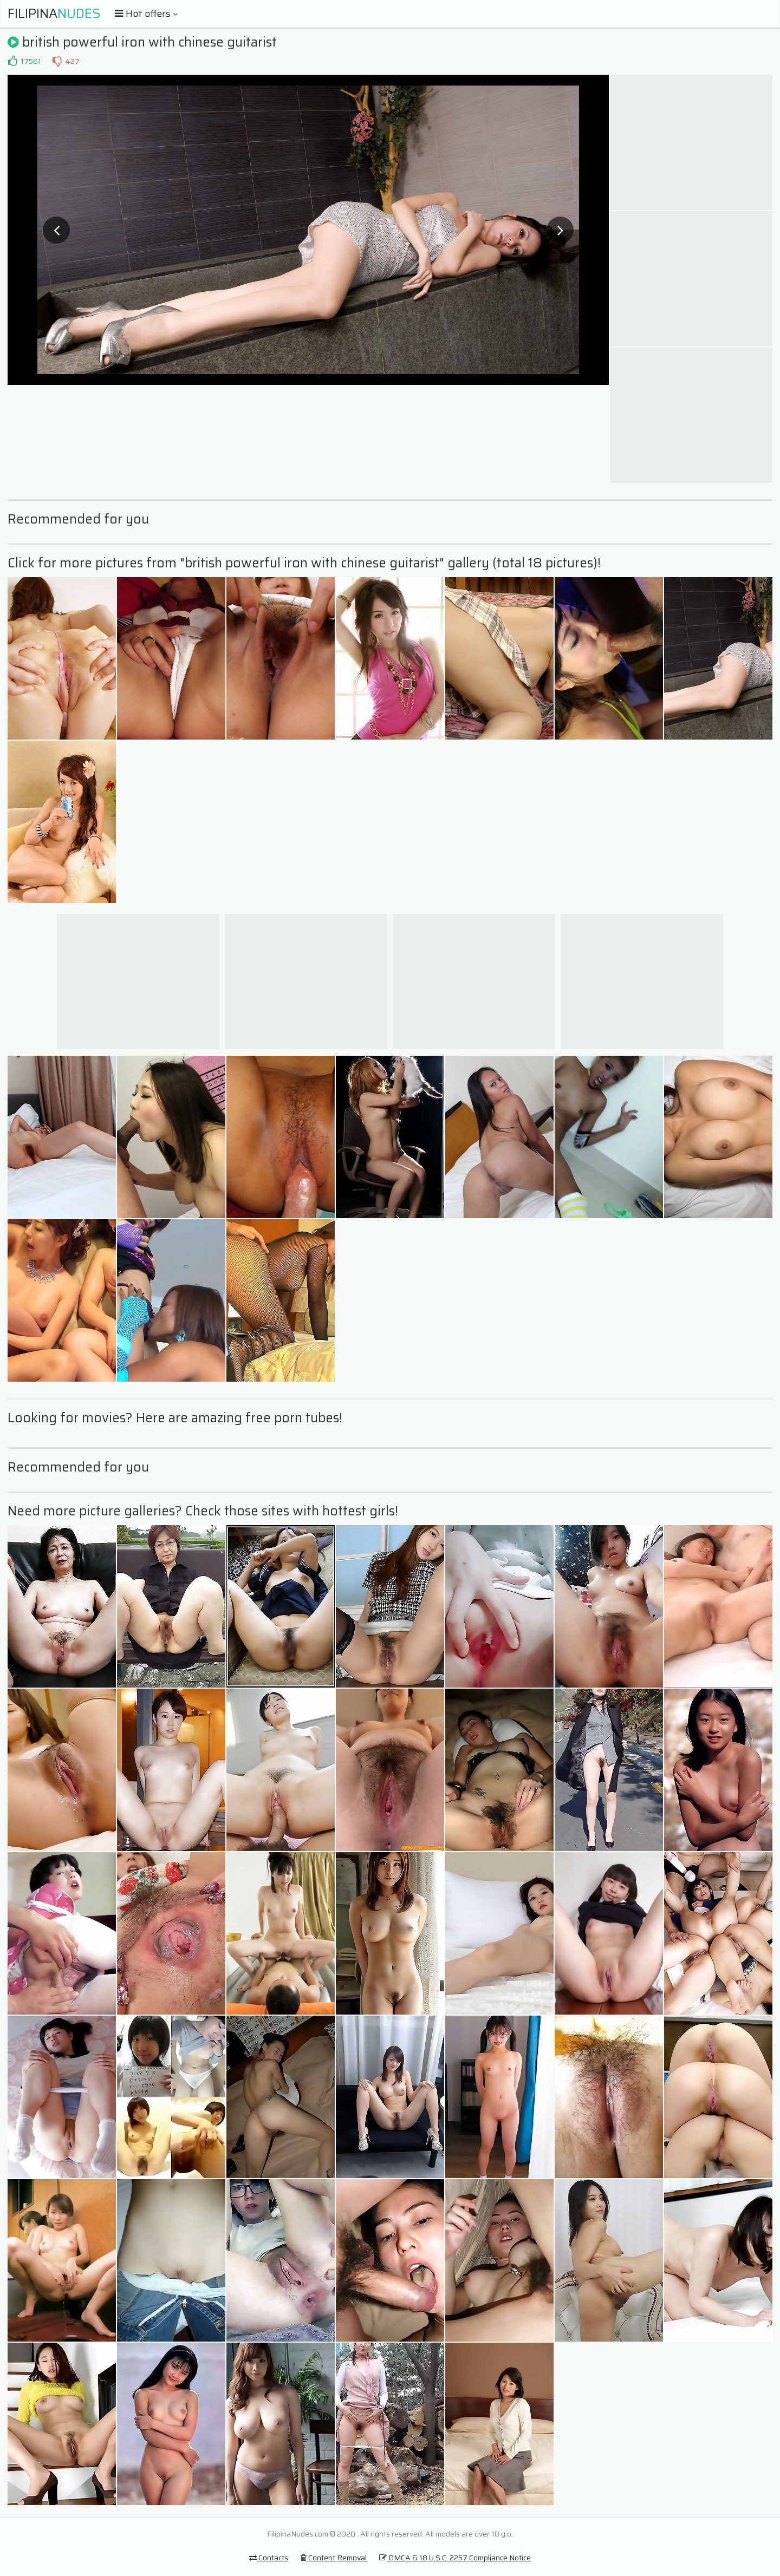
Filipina (54, 13)
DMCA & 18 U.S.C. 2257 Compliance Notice (455, 2558)
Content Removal (334, 2558)
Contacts (268, 2558)
